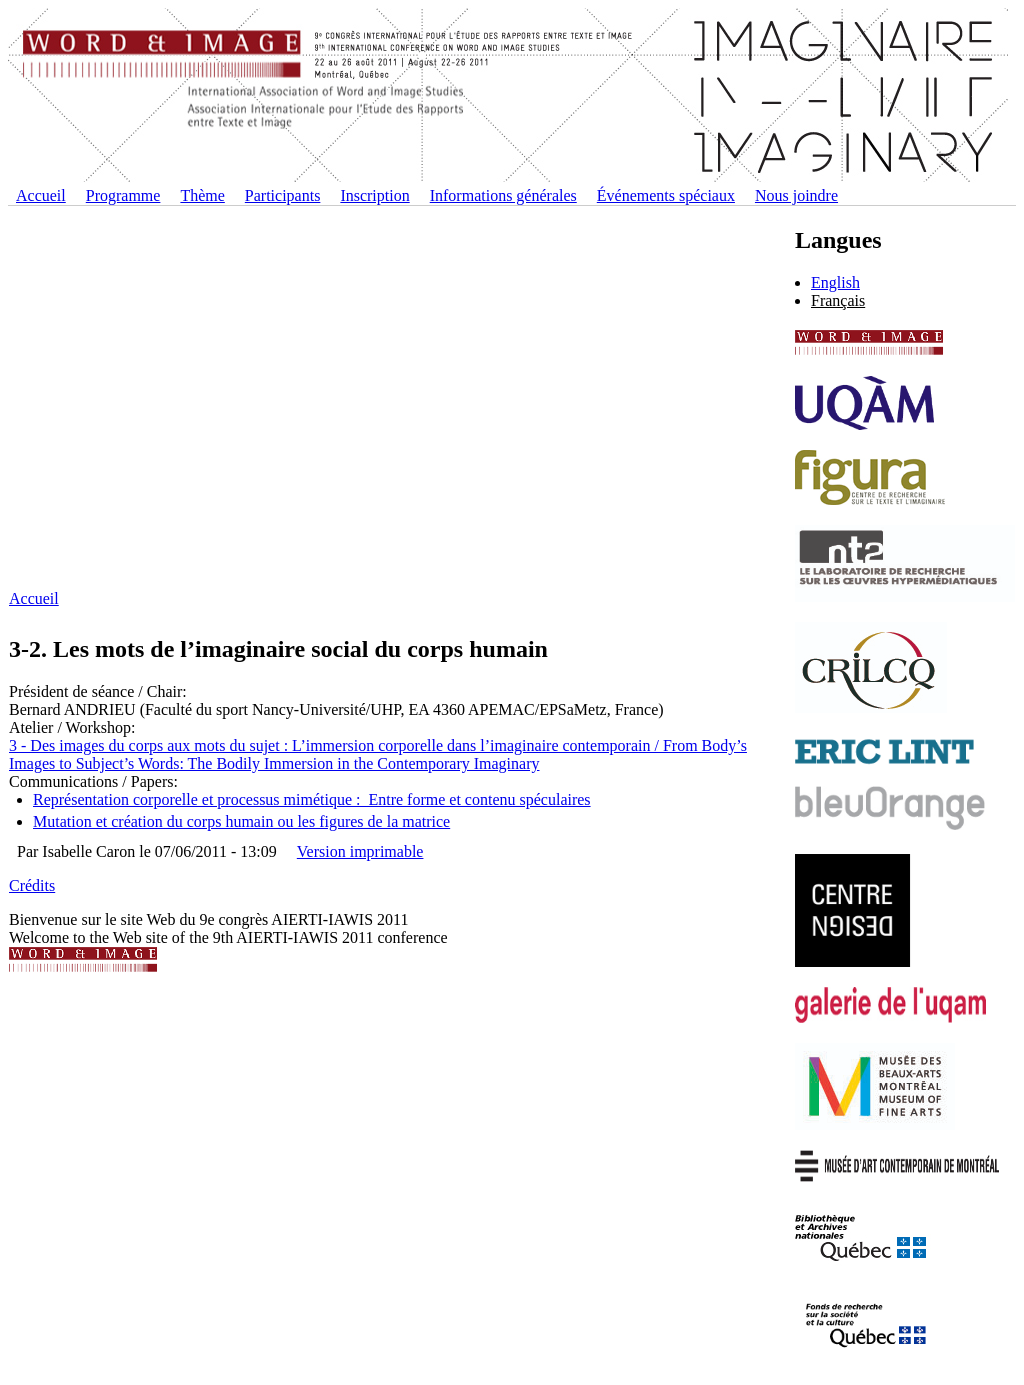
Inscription (374, 195)
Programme (123, 195)
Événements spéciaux (666, 195)
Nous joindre (796, 195)
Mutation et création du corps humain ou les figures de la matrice (241, 821)
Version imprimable (360, 851)
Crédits (32, 885)
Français (838, 300)
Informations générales (503, 195)
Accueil (41, 195)
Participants (283, 195)
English (835, 282)
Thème (202, 195)
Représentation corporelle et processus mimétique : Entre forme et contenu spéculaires (312, 799)
